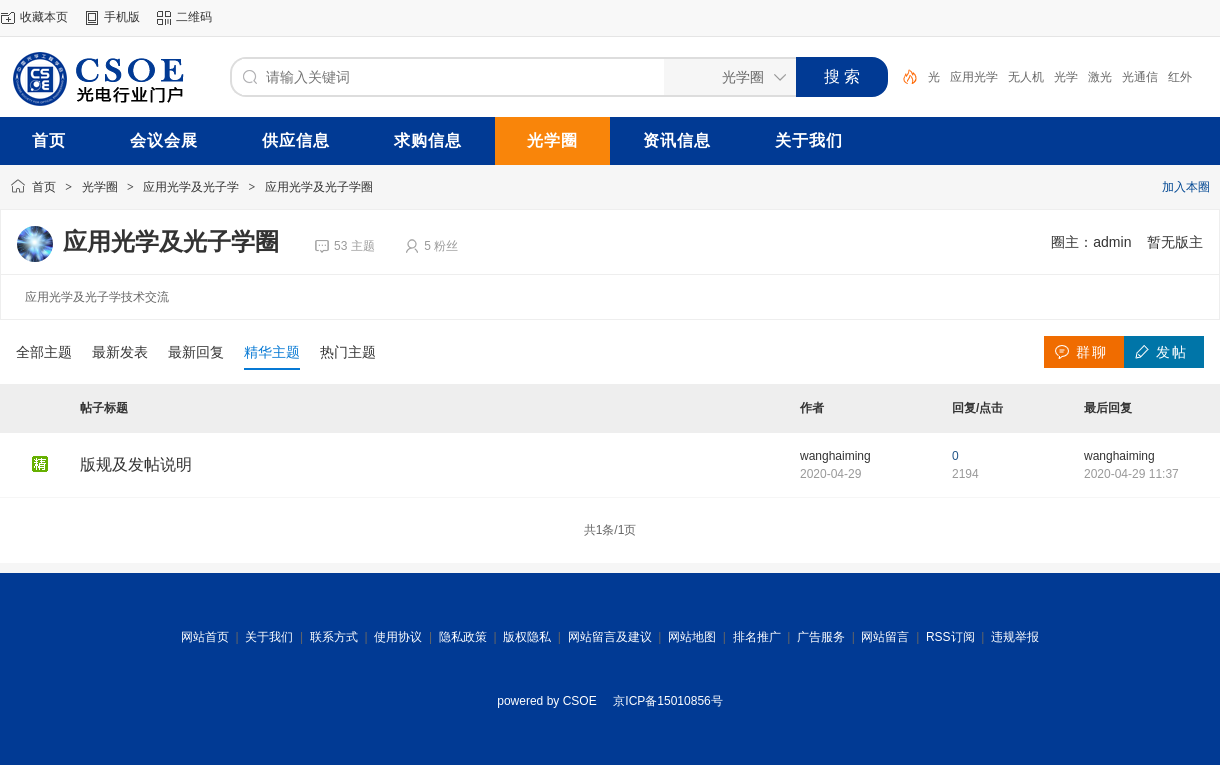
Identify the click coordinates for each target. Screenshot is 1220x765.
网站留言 (885, 637)
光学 (1066, 77)
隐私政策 (463, 637)
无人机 (1026, 77)
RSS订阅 (950, 637)
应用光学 (974, 77)
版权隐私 (527, 637)
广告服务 (821, 637)
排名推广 (757, 637)
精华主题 (272, 352)
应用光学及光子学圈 (319, 187)
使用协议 (398, 637)
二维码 (194, 17)
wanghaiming (835, 456)
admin (1112, 242)
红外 (1180, 77)
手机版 (122, 17)
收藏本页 (44, 17)
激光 (1100, 77)
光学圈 (100, 187)
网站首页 (205, 637)
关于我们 (269, 637)
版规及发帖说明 (136, 464)
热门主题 (348, 352)
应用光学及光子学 (191, 187)
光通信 (1140, 77)
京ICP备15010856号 (667, 701)
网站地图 (692, 637)
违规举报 (1015, 637)
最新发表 (120, 352)
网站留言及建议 (610, 637)
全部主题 (44, 352)
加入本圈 (1186, 187)
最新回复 (196, 352)
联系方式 (334, 637)
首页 (44, 187)
